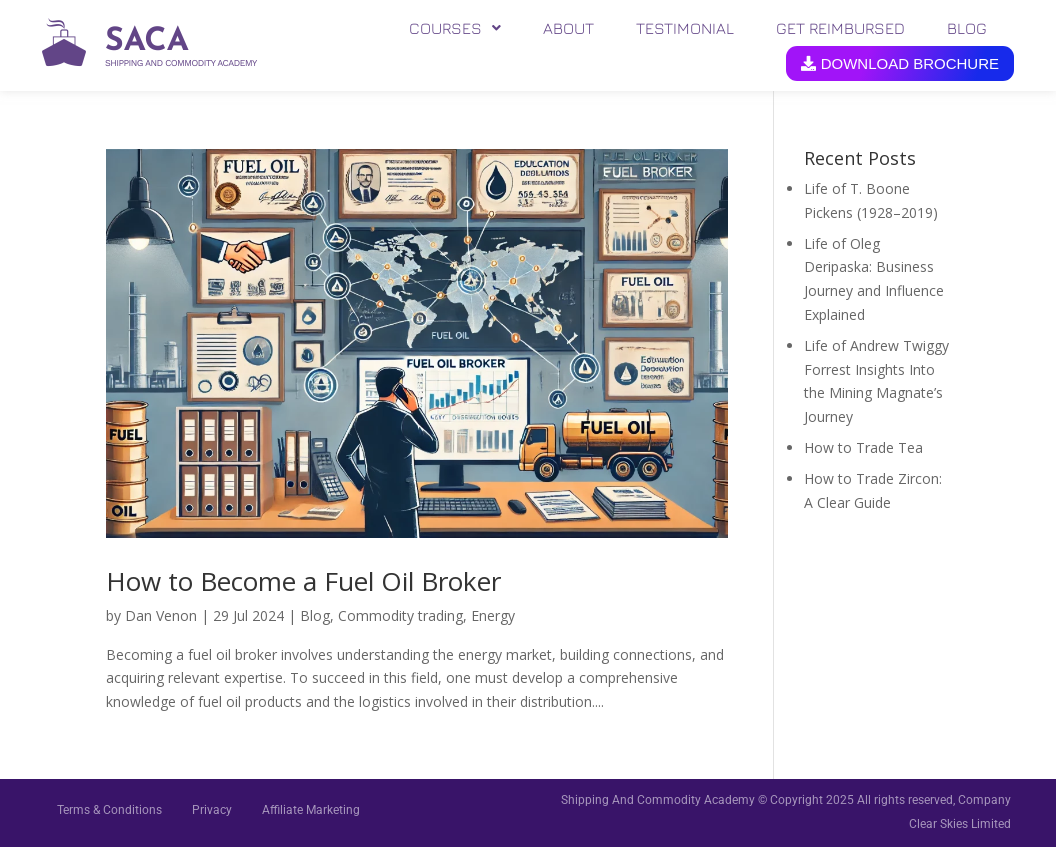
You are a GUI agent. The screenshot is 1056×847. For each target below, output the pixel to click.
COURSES (455, 28)
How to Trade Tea (863, 447)
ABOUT (568, 28)
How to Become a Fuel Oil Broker (303, 581)
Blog (315, 615)
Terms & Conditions (109, 810)
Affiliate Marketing (311, 810)
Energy (493, 615)
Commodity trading (400, 615)
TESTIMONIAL (685, 28)
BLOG (967, 28)
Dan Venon (161, 615)
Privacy (212, 810)
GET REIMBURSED (840, 28)
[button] (455, 28)
